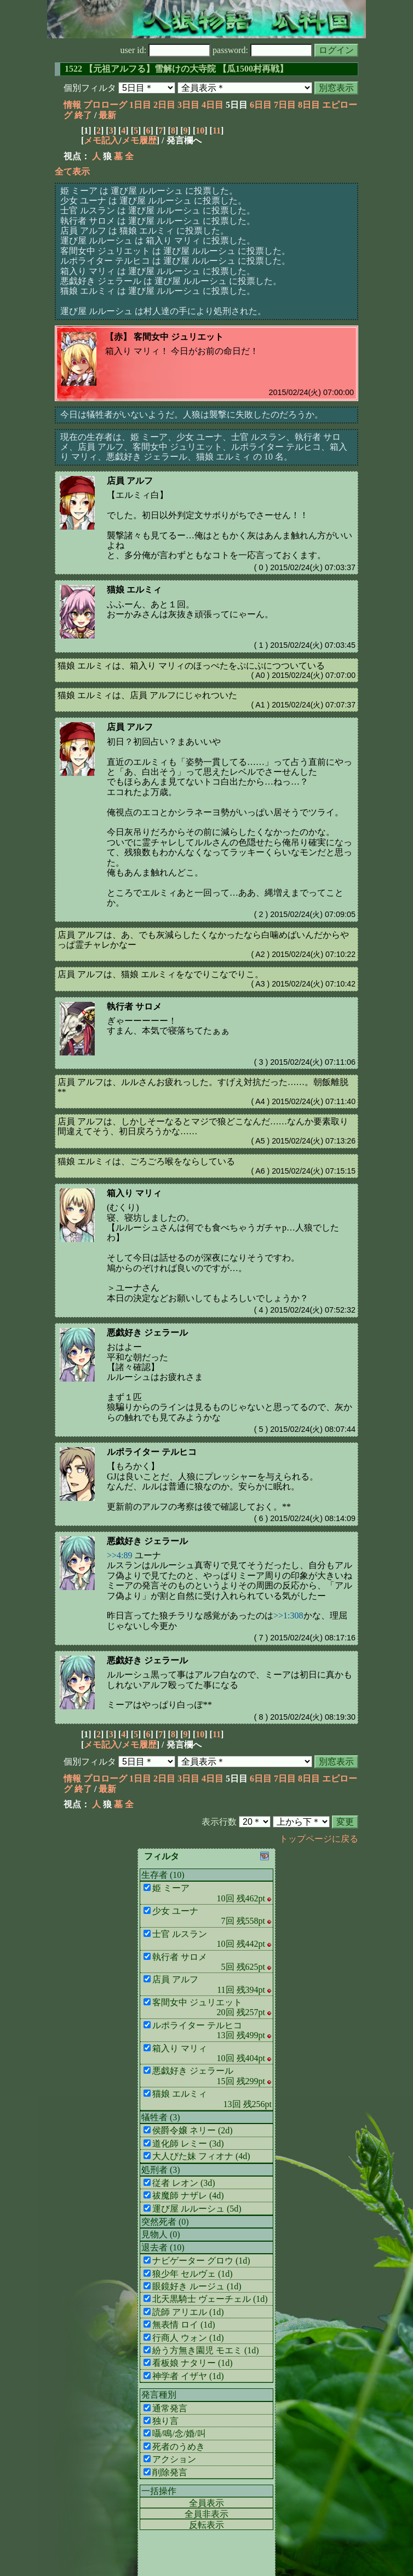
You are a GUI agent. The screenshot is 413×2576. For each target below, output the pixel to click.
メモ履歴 (139, 140)
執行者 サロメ (134, 1006)
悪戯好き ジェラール (147, 1332)
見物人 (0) (160, 2234)
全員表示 (206, 2503)
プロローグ (105, 104)
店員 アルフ (130, 480)
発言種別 (158, 2394)
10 (200, 130)
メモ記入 (101, 140)
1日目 (140, 104)
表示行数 (219, 1821)
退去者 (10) (163, 2247)
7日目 (285, 104)
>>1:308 (288, 1615)
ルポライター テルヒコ (152, 1452)
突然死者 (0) (165, 2221)
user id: (166, 50)
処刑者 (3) (160, 2169)
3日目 (188, 104)
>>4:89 (120, 1555)
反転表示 (206, 2524)
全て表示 (72, 171)
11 (217, 130)
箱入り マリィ (134, 1193)
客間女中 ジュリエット (178, 336)
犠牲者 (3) (160, 2117)
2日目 (164, 104)
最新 (107, 115)
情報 (72, 104)
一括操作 (158, 2491)
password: (262, 50)
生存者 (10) (163, 1874)
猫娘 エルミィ (134, 589)
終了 (83, 115)
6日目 (261, 104)
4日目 (212, 104)
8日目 (309, 104)
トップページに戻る (318, 1838)
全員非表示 (206, 2514)
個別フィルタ (90, 87)
